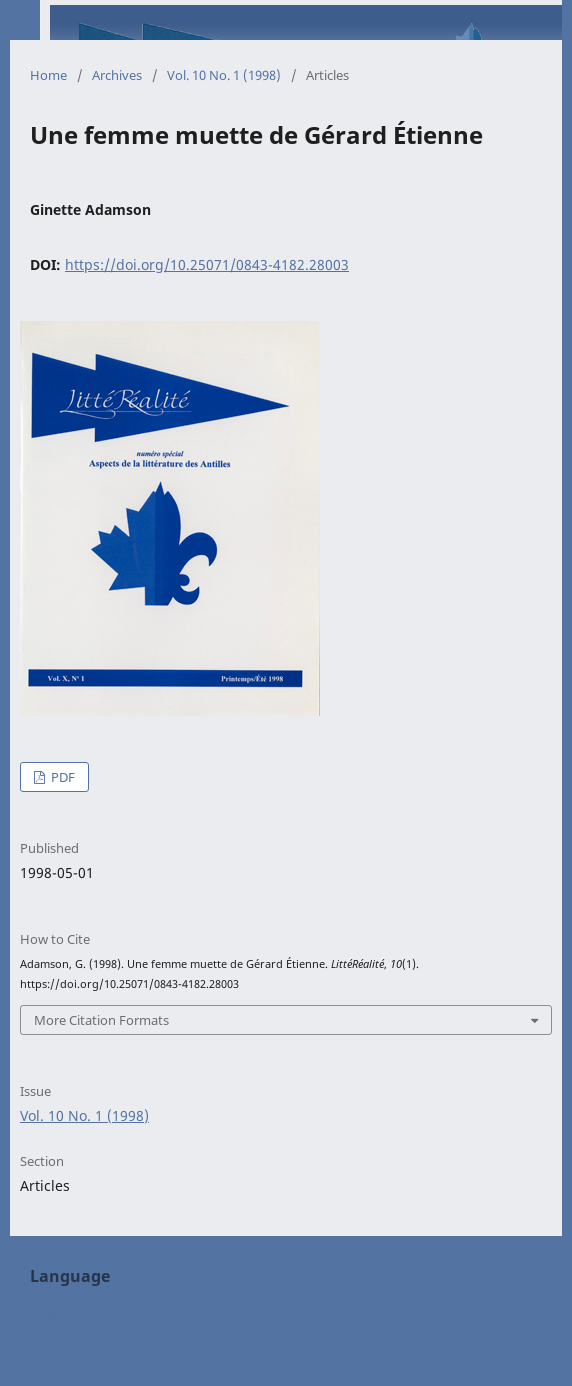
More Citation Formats (101, 1020)
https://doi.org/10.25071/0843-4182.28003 (207, 264)
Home (48, 75)
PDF (61, 777)
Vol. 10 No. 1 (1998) (224, 75)
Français (58, 1340)
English (55, 1310)
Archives (117, 75)
